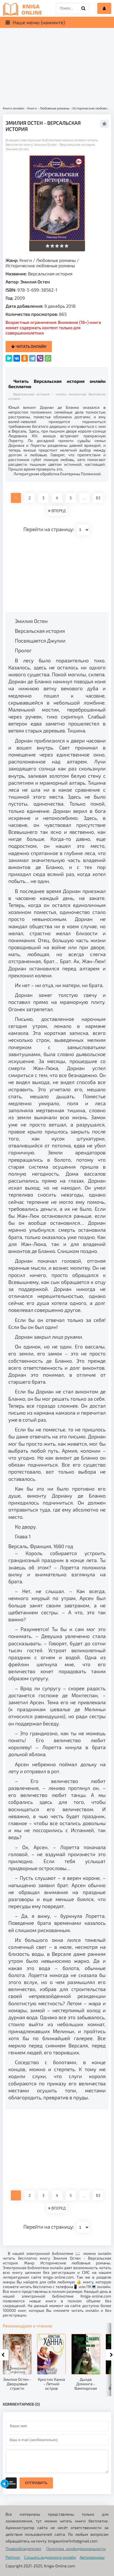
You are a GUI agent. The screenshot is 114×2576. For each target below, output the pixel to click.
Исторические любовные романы (40, 265)
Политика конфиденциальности (76, 2548)
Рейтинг (13, 2557)
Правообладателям (23, 2548)
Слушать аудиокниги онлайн (50, 2557)
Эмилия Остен (35, 281)
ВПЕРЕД (57, 510)
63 (98, 497)
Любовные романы (56, 260)
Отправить (36, 2483)
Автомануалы (92, 2557)
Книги (26, 260)
